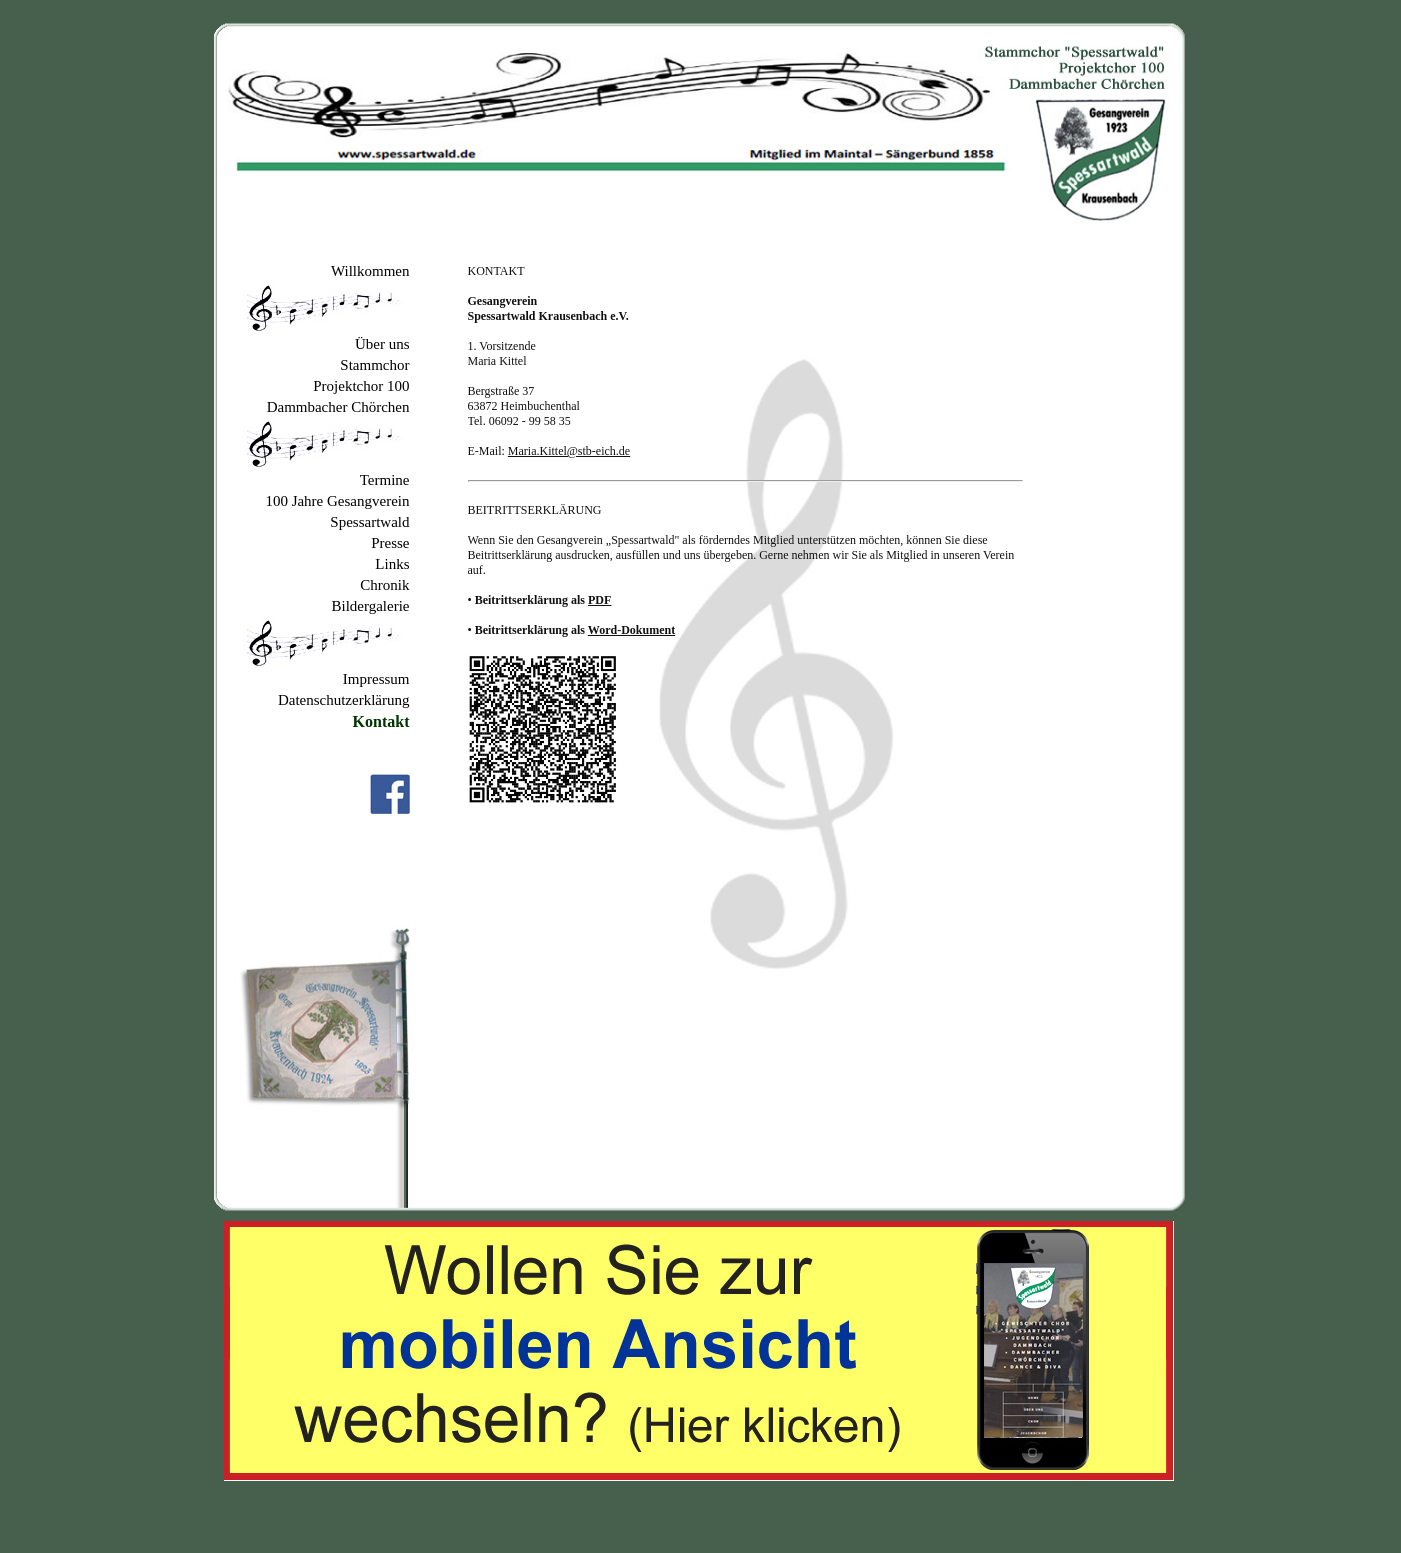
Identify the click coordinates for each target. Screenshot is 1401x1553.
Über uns (382, 344)
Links (392, 564)
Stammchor (374, 365)
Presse (390, 543)
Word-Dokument (631, 630)
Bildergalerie (370, 606)
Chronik (384, 585)
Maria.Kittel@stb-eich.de (569, 451)
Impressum (376, 679)
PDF (599, 600)
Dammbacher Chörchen (338, 407)
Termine (385, 480)
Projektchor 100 (361, 386)
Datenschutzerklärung (344, 700)
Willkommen (370, 271)
